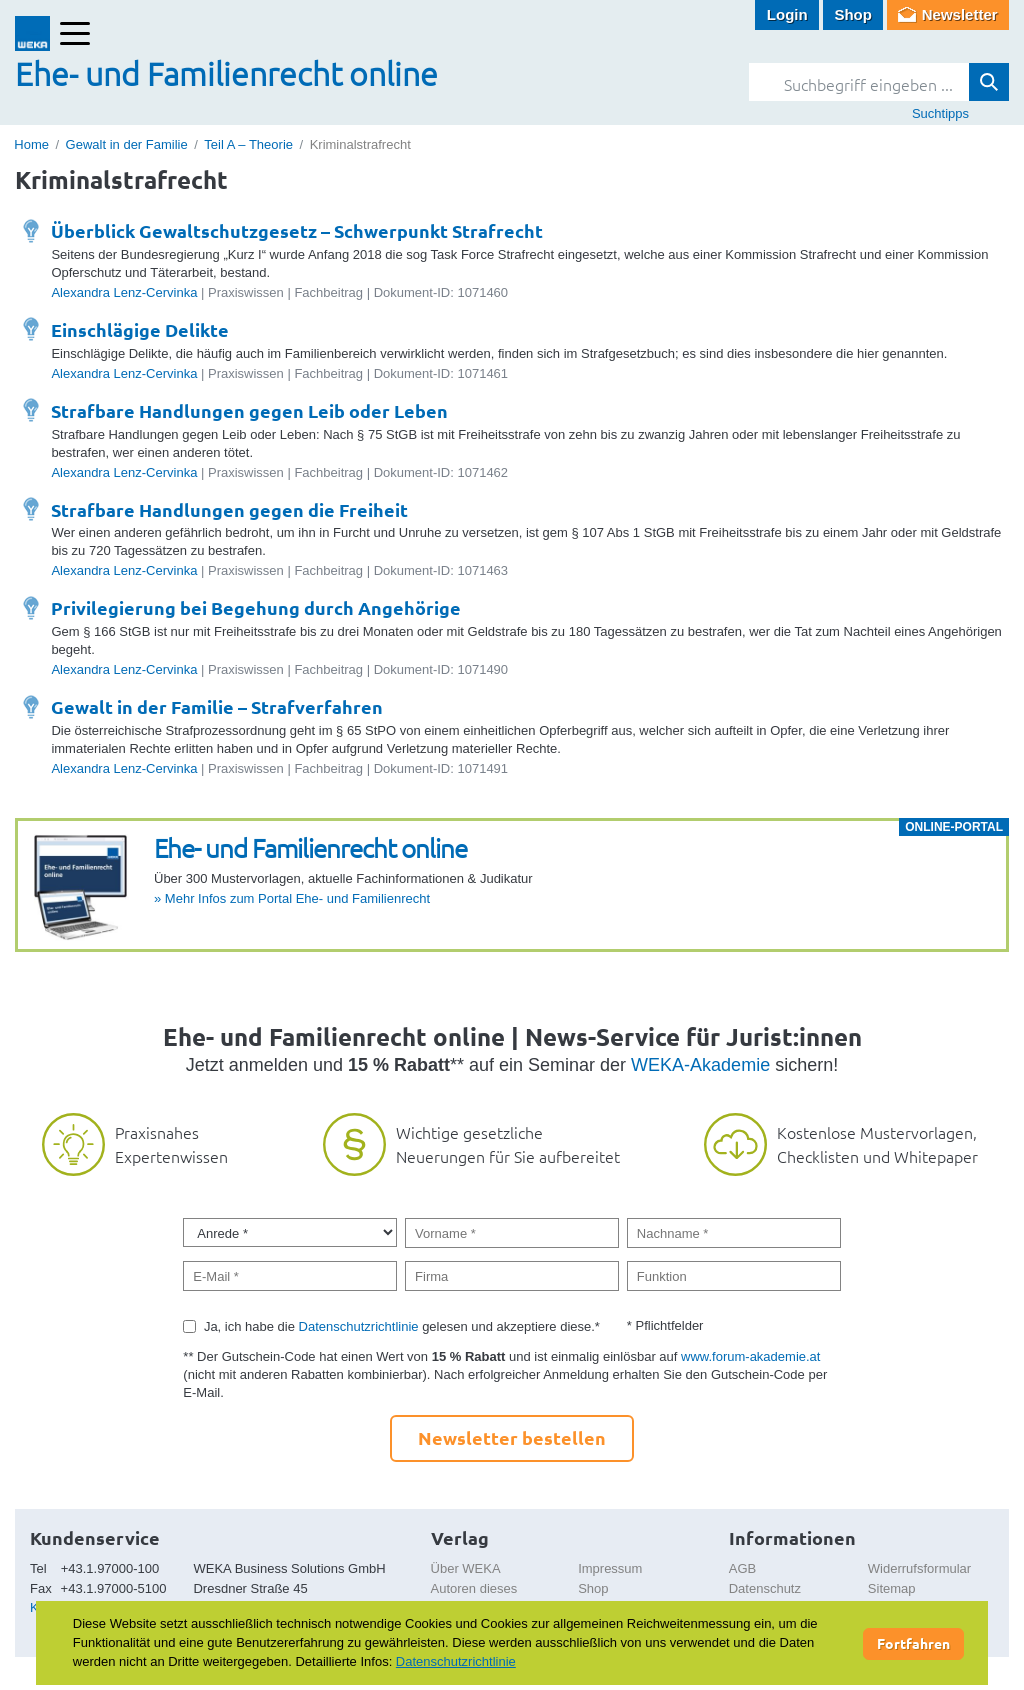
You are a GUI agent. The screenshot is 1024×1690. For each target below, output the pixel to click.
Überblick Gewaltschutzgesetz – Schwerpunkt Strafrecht (297, 230)
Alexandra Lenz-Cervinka (124, 292)
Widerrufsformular (919, 1568)
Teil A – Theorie (248, 144)
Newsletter (960, 14)
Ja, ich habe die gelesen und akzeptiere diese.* (402, 1326)
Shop (853, 14)
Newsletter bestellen (512, 1437)
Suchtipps (940, 113)
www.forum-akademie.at (750, 1356)
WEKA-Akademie (700, 1065)
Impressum (610, 1568)
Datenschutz (765, 1588)
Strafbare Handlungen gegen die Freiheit (229, 509)
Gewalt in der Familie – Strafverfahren (217, 706)
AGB (742, 1568)
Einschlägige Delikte (140, 329)
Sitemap (892, 1588)
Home (31, 144)
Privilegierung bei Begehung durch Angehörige (256, 607)
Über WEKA (466, 1568)
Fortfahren (913, 1643)
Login (787, 14)
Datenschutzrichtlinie (359, 1326)
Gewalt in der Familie (127, 144)
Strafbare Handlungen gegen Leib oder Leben (249, 410)
